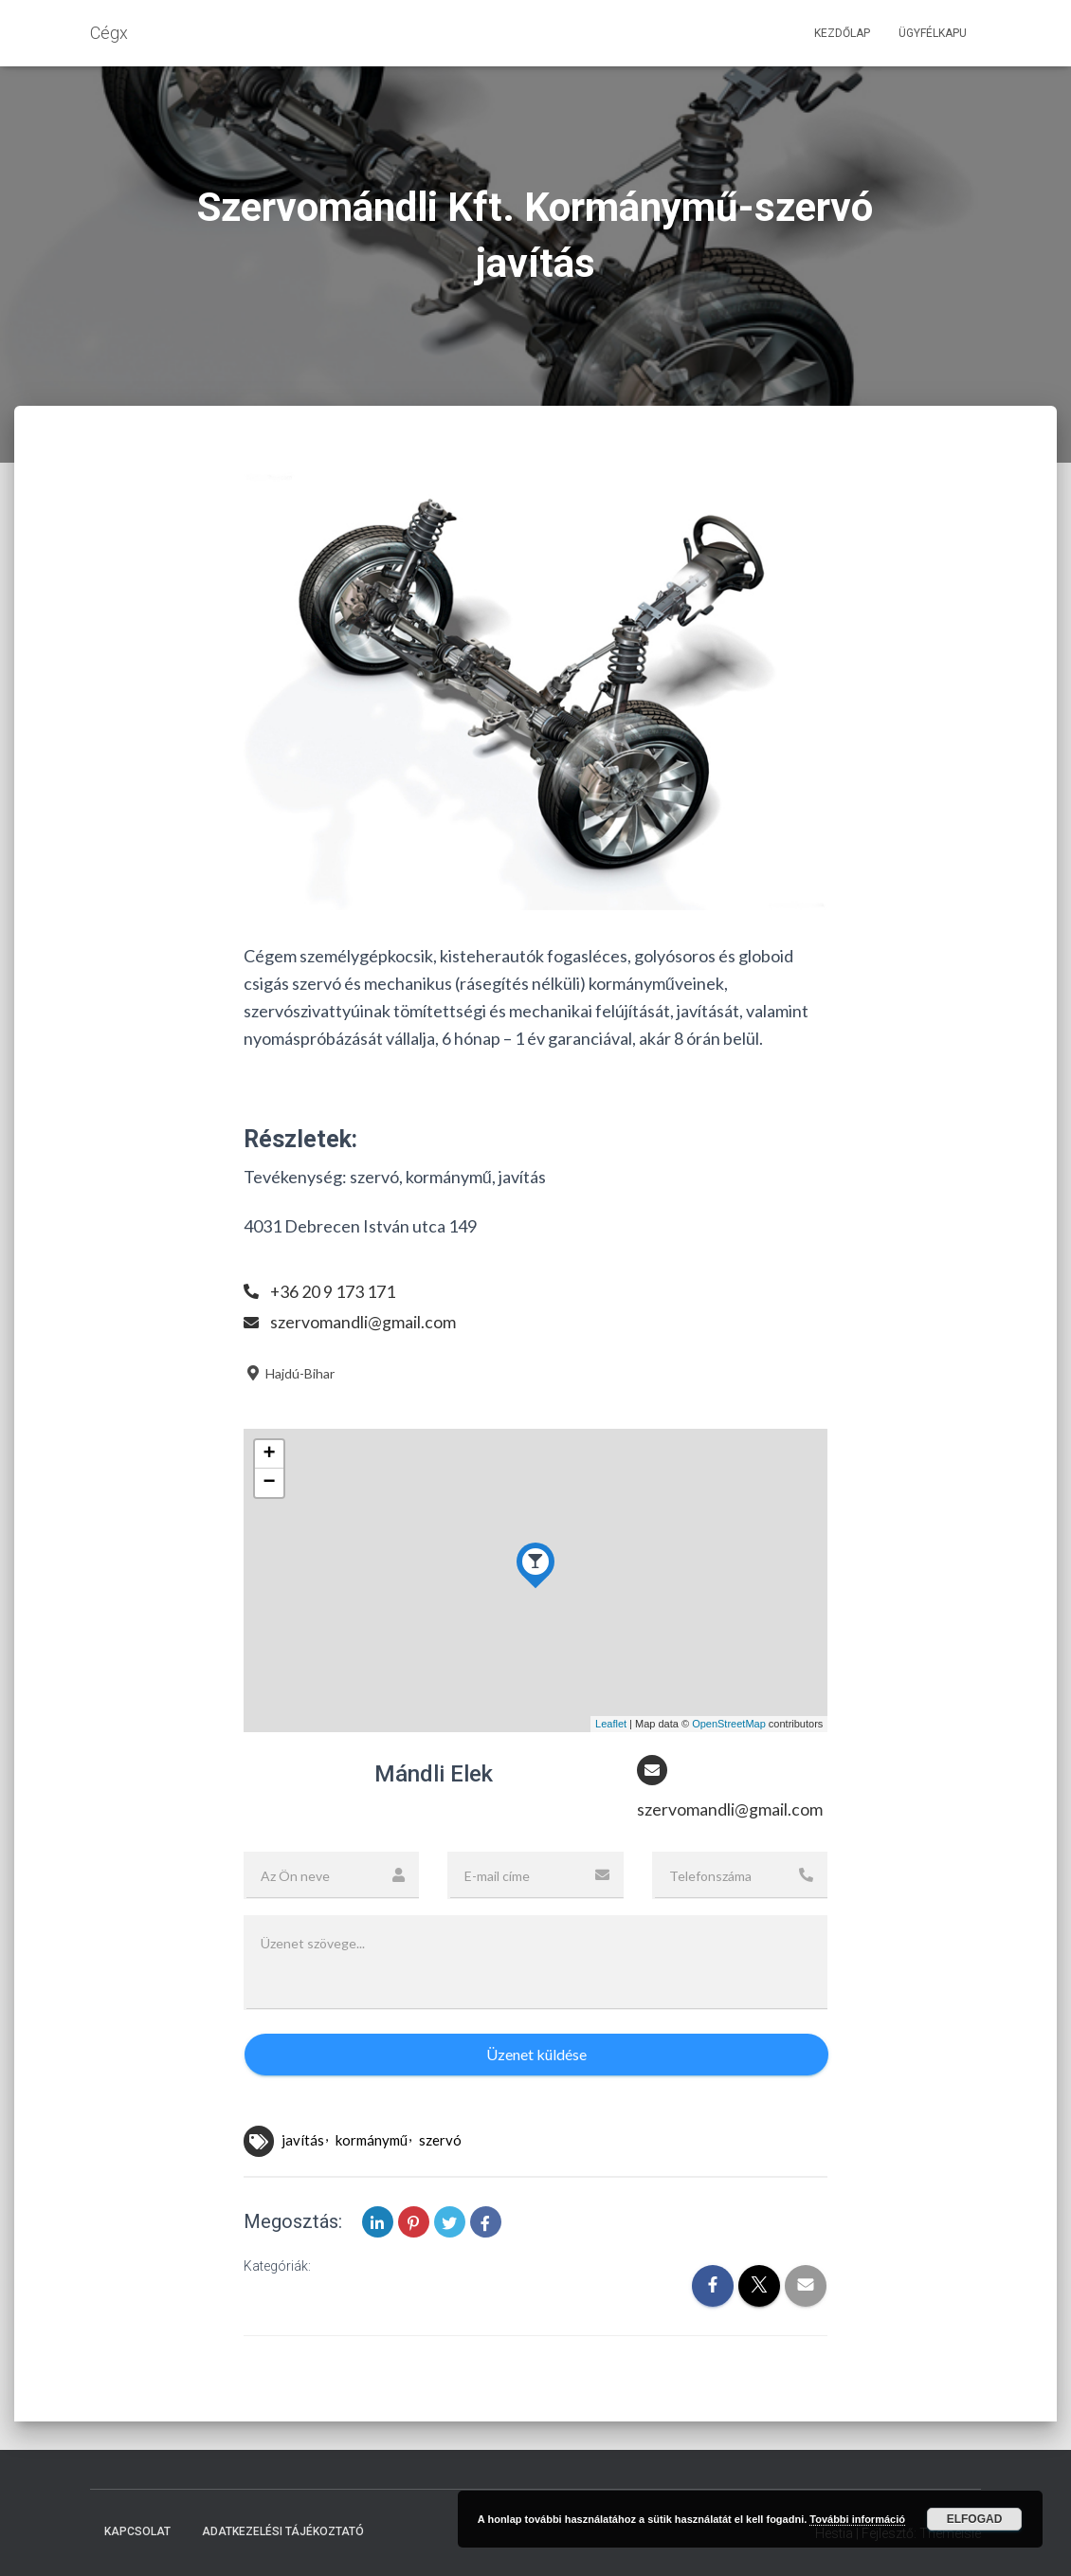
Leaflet (610, 1723)
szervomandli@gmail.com (363, 1321)
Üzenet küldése (536, 2055)
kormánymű (372, 2140)
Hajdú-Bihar (289, 1373)
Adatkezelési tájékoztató (283, 2531)
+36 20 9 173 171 (333, 1291)
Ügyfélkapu (933, 33)
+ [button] (269, 1454)
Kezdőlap (842, 33)
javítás (302, 2140)
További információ (857, 2519)
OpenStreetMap (729, 1723)
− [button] (269, 1483)
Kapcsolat (137, 2531)
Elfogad (975, 2519)
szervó (440, 2140)
